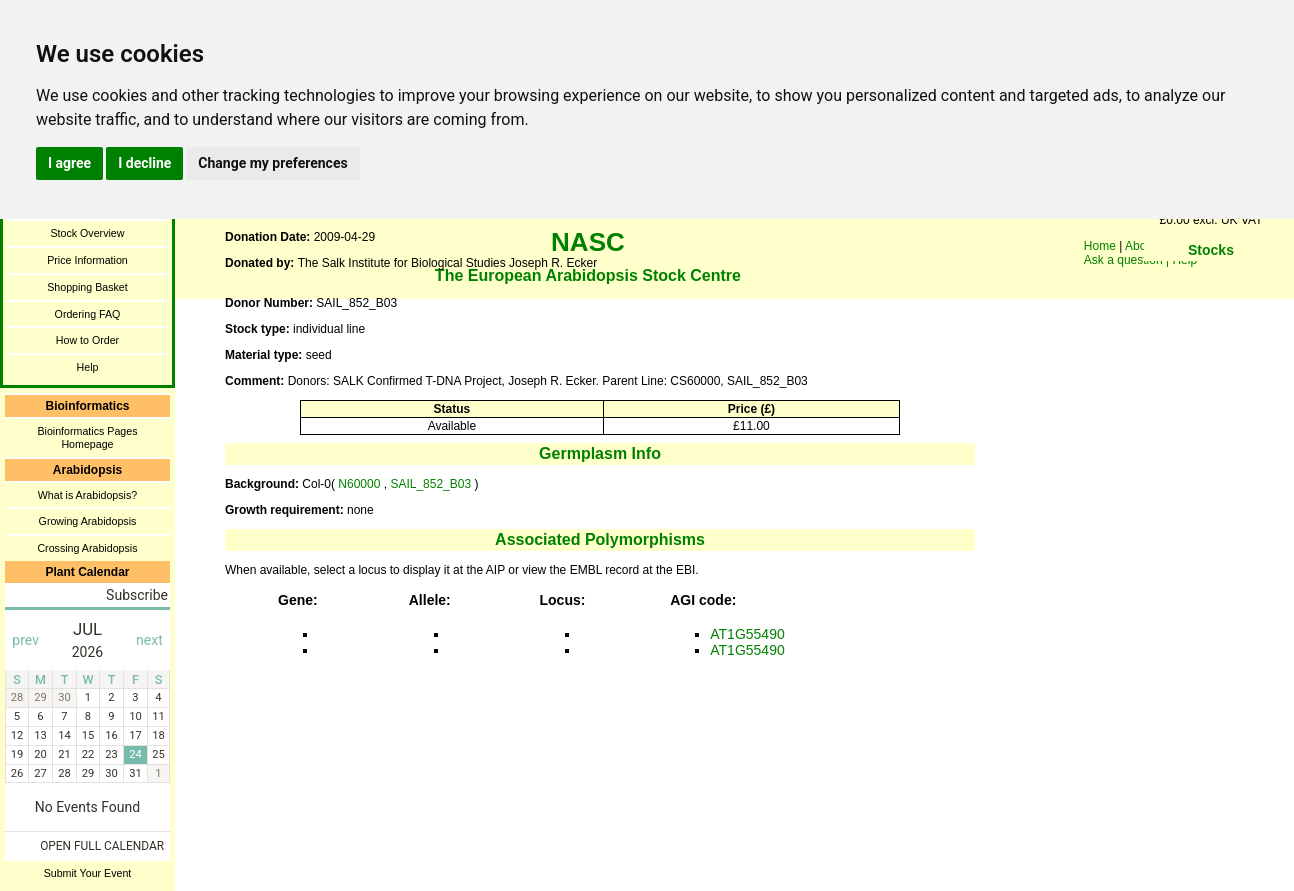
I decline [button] (144, 163)
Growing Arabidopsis (88, 521)
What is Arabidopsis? (88, 495)
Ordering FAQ (88, 314)
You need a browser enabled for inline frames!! (1211, 280)
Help (88, 367)
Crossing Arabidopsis (87, 548)
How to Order (87, 340)
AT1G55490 (747, 634)
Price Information (87, 260)
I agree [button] (69, 163)
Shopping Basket (87, 287)
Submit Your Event (88, 873)
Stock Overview (87, 233)
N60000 (359, 484)
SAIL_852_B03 (432, 484)
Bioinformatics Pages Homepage (87, 437)
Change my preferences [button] (272, 163)
